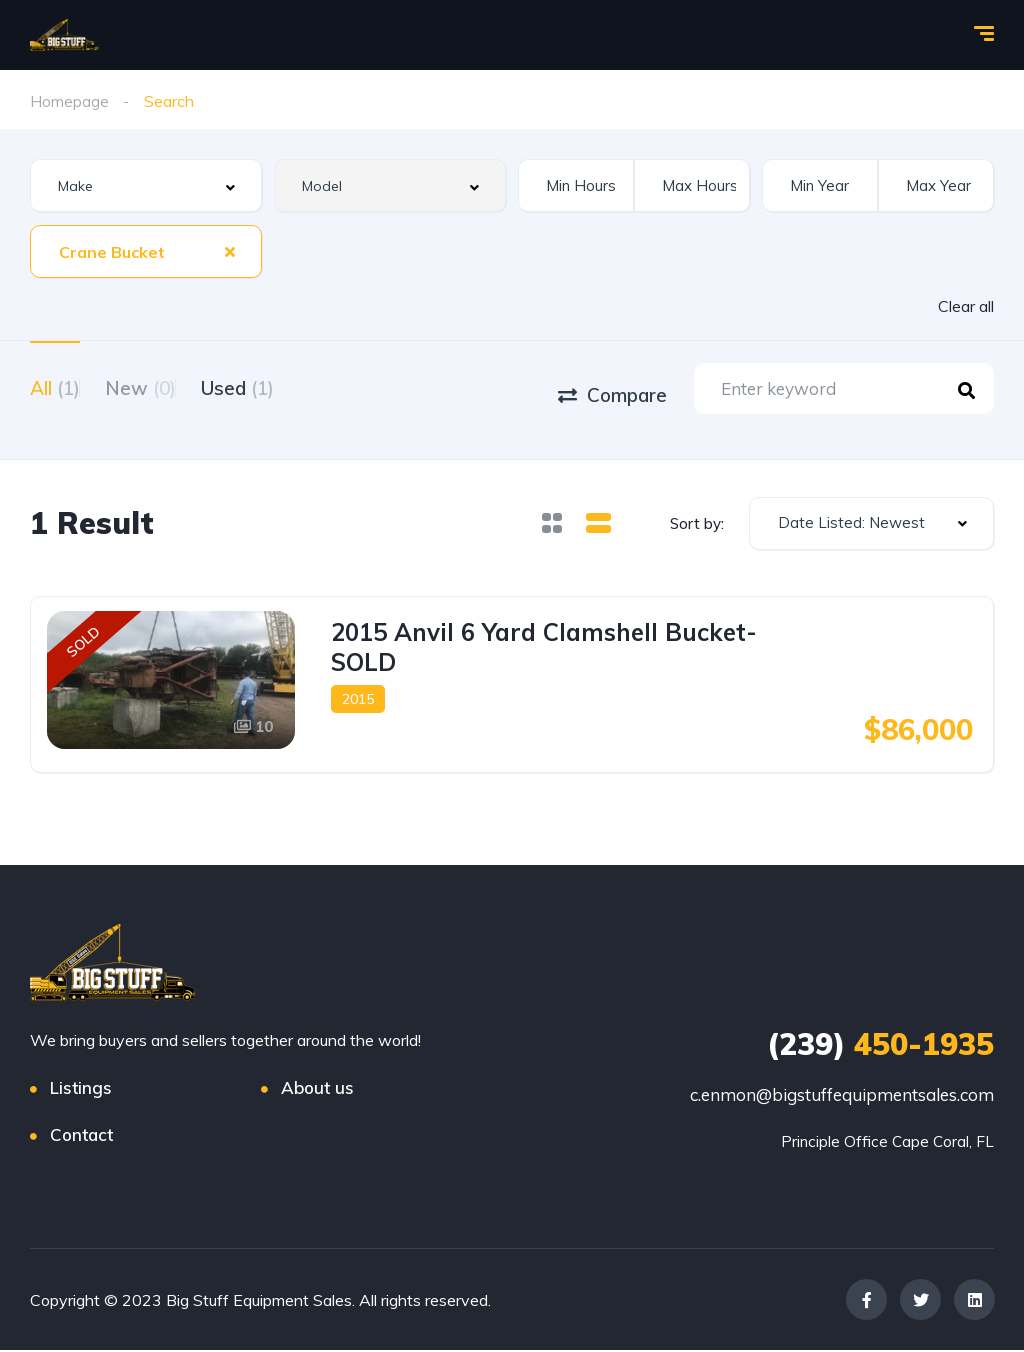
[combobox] (146, 185)
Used (287, 386)
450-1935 (880, 1046)
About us (317, 1089)
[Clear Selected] (230, 251)
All (55, 386)
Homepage (69, 101)
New (165, 386)
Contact (81, 1136)
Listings (81, 1089)
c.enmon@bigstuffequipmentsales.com (842, 1096)
